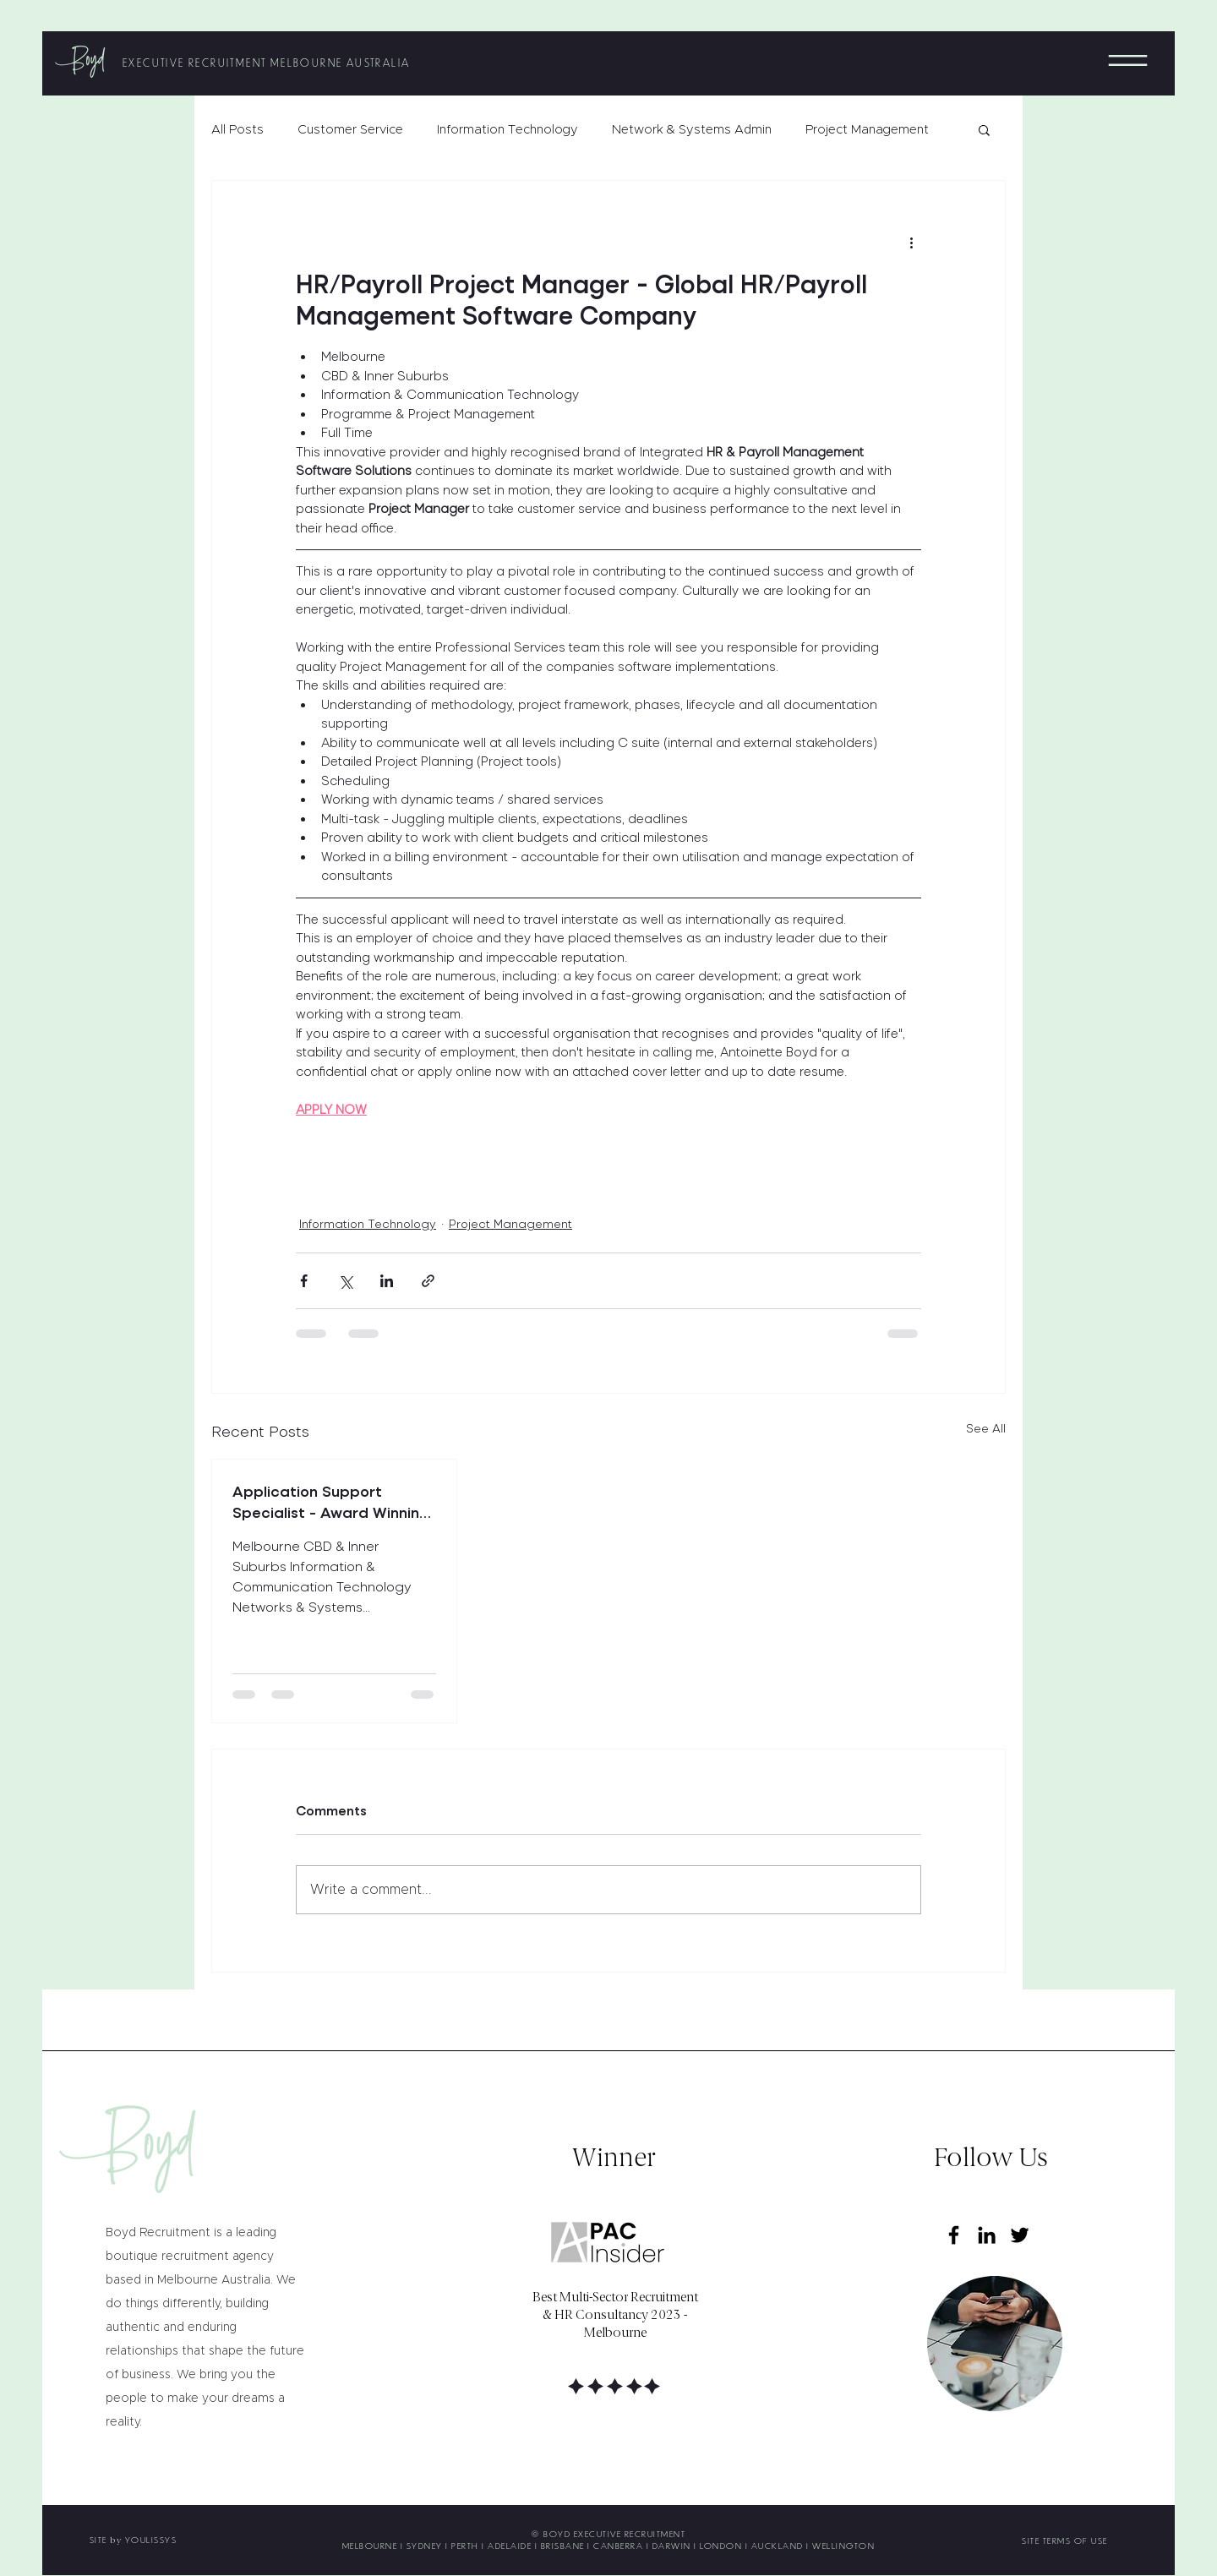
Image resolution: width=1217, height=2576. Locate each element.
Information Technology (507, 129)
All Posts (237, 129)
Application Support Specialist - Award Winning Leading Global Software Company (330, 1501)
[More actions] (911, 242)
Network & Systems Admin (692, 129)
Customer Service (350, 129)
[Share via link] (428, 1281)
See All (986, 1428)
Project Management (867, 129)
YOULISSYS (151, 2539)
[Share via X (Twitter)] (345, 1281)
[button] (1128, 60)
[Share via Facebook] (304, 1281)
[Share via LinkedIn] (387, 1281)
